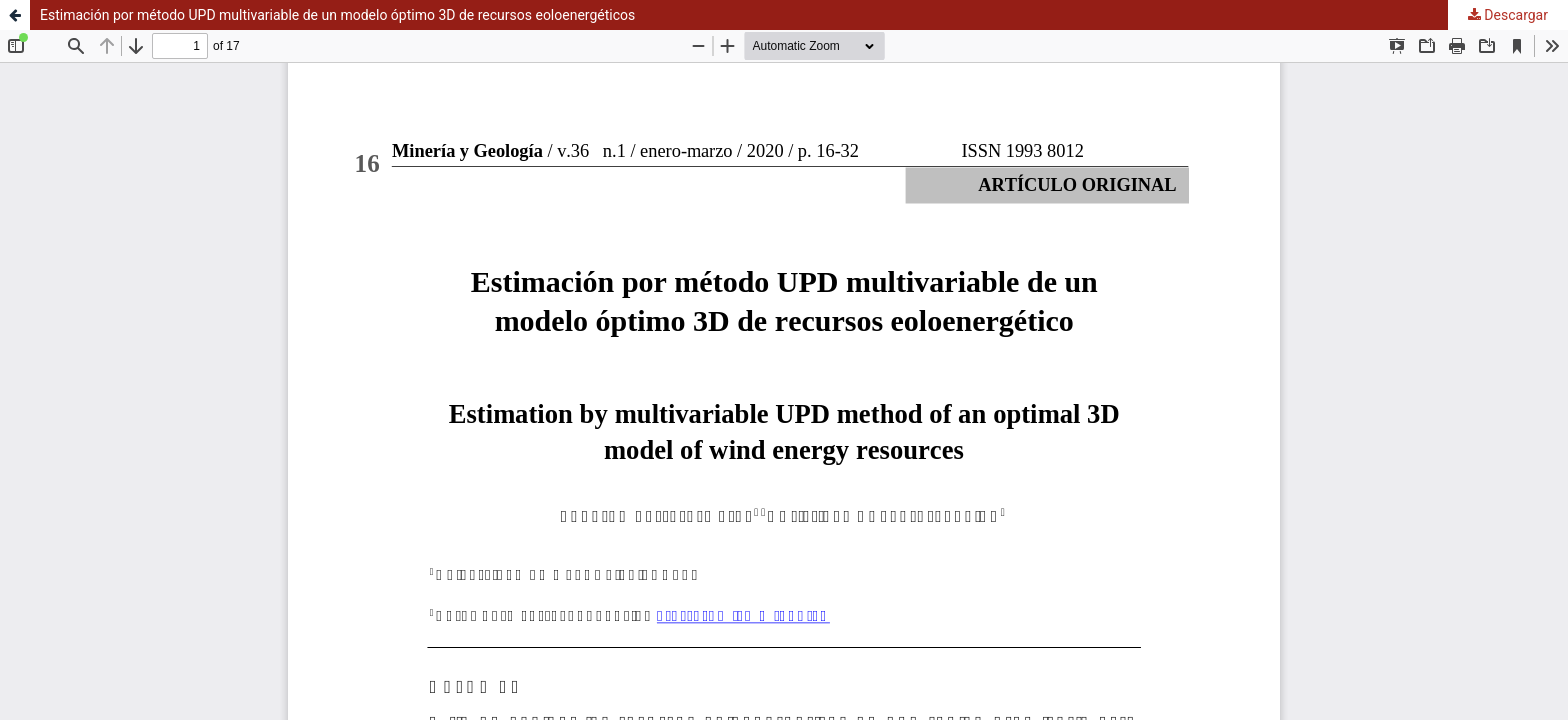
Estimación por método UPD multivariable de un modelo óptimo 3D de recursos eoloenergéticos (337, 15)
